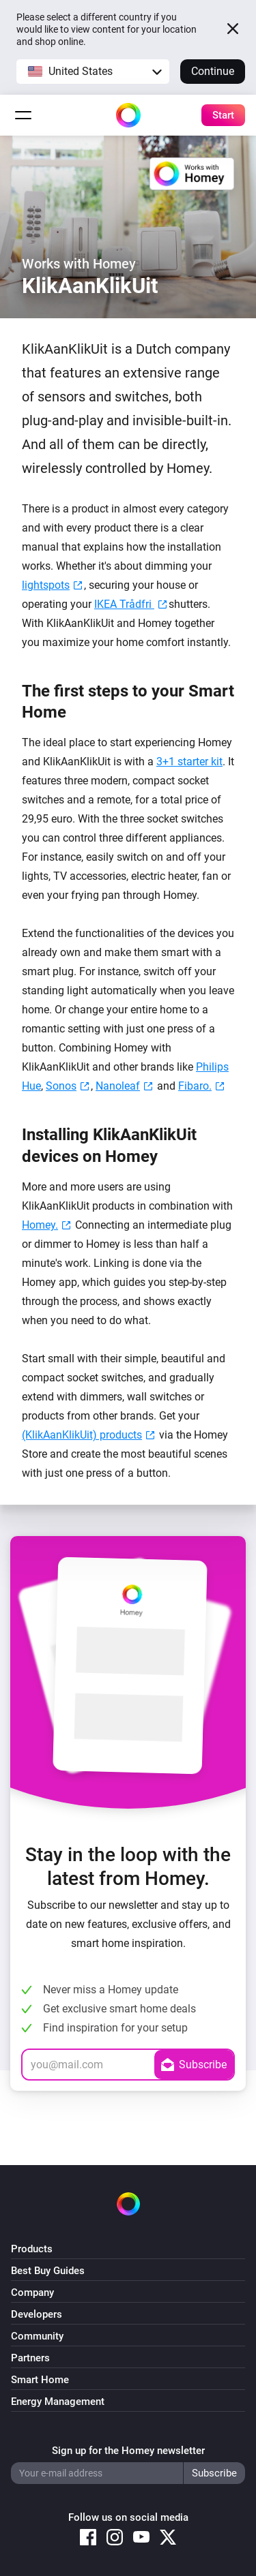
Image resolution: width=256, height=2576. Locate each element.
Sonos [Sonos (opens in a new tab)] (61, 1085)
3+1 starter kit (189, 761)
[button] (92, 71)
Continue (212, 71)
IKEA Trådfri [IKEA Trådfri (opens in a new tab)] (124, 604)
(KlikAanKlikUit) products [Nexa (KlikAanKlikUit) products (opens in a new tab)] (82, 1434)
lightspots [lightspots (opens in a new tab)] (46, 585)
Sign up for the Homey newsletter (128, 2450)
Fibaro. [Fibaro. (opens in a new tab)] (195, 1085)
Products (32, 2249)
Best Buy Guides (48, 2271)
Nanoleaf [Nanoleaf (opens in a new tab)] (118, 1085)
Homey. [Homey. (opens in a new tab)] (40, 1224)
